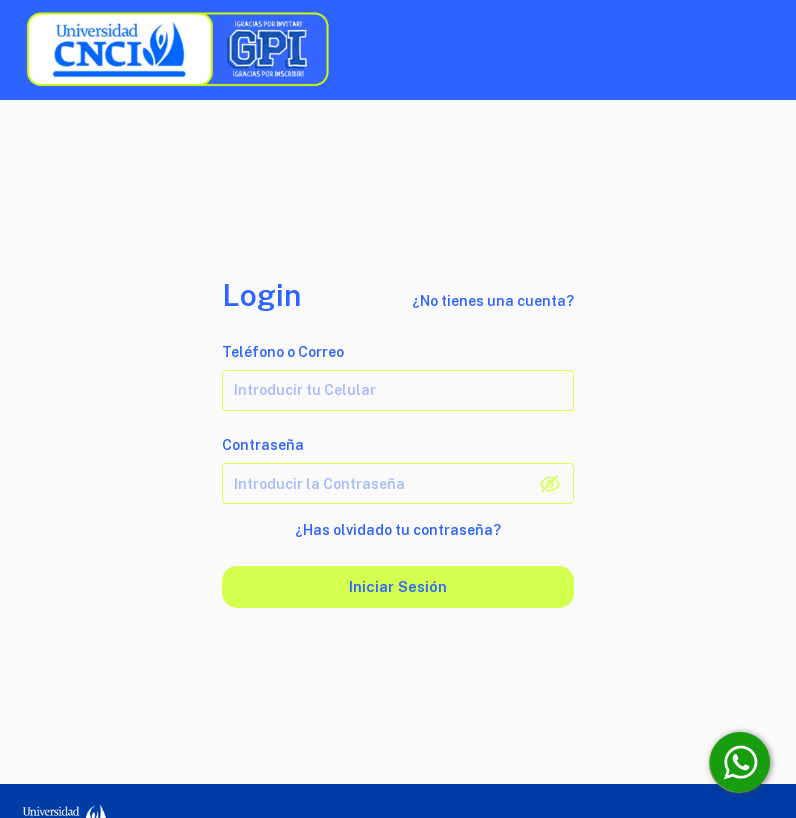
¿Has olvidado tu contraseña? (398, 530)
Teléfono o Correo (283, 352)
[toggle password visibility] (550, 484)
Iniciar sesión (398, 587)
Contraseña (263, 445)
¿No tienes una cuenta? (493, 301)
